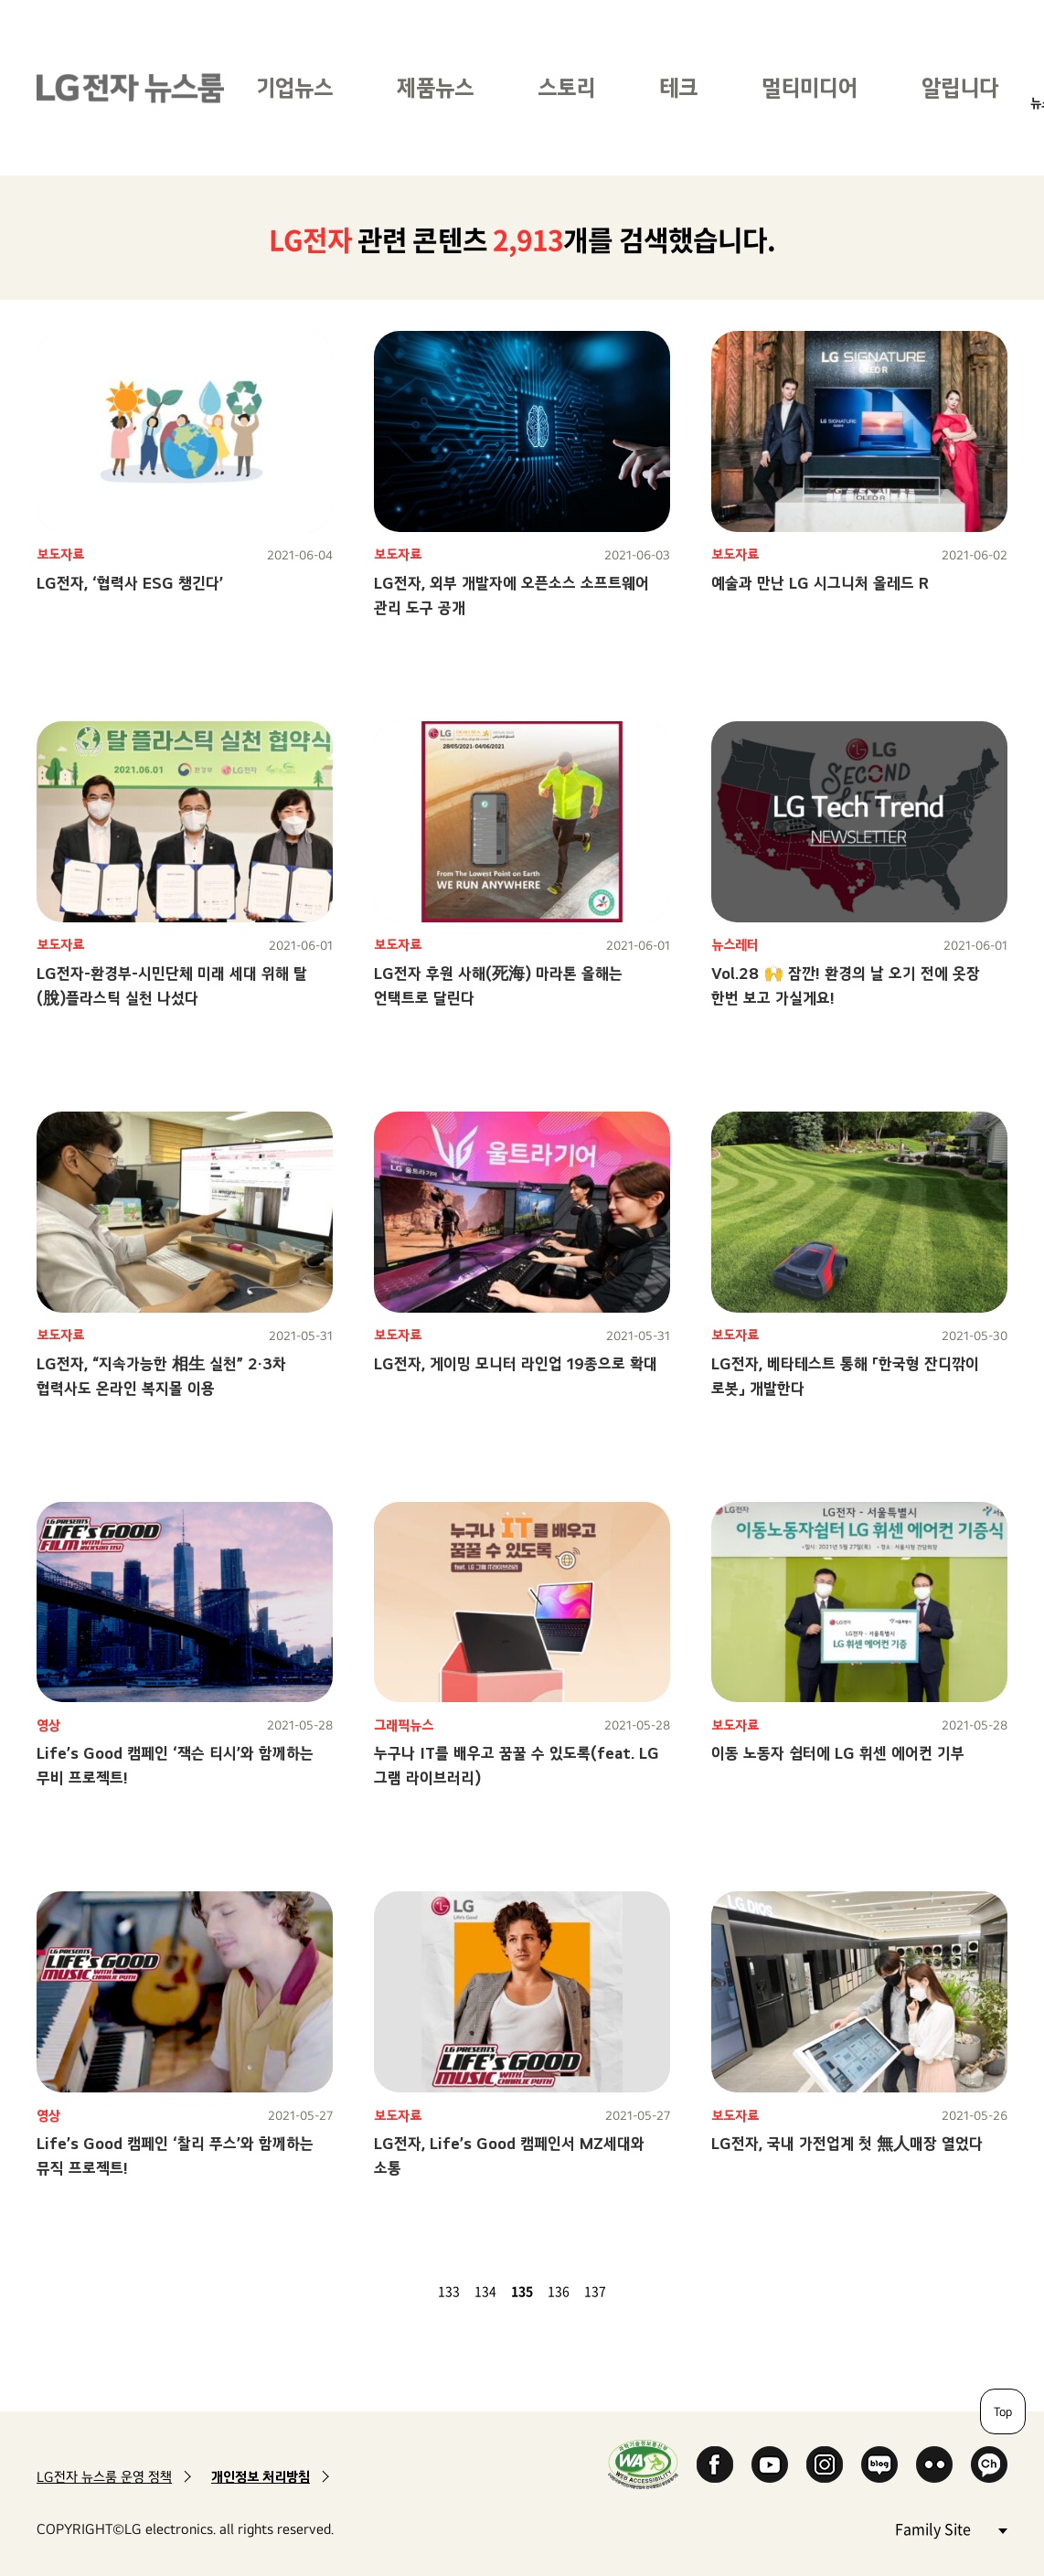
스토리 (566, 87)
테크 (678, 87)
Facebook (715, 2464)
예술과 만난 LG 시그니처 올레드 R (820, 582)
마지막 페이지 (655, 2291)
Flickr (934, 2464)
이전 (410, 2291)
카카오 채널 (989, 2464)
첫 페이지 (388, 2291)
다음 (633, 2291)
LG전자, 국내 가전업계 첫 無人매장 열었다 (847, 2143)
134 (485, 2291)
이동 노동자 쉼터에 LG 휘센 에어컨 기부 (837, 1752)
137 (595, 2291)
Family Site (951, 2528)
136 (559, 2291)
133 (449, 2291)
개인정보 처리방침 (260, 2477)
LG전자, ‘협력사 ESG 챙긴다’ (130, 582)
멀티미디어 (810, 87)
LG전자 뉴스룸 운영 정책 (104, 2477)
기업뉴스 (294, 87)
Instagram (824, 2464)
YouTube (769, 2464)
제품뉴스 (435, 87)
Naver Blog (879, 2464)
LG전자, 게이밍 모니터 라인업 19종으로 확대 (515, 1363)
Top (1003, 2411)
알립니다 (959, 87)
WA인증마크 (643, 2464)
